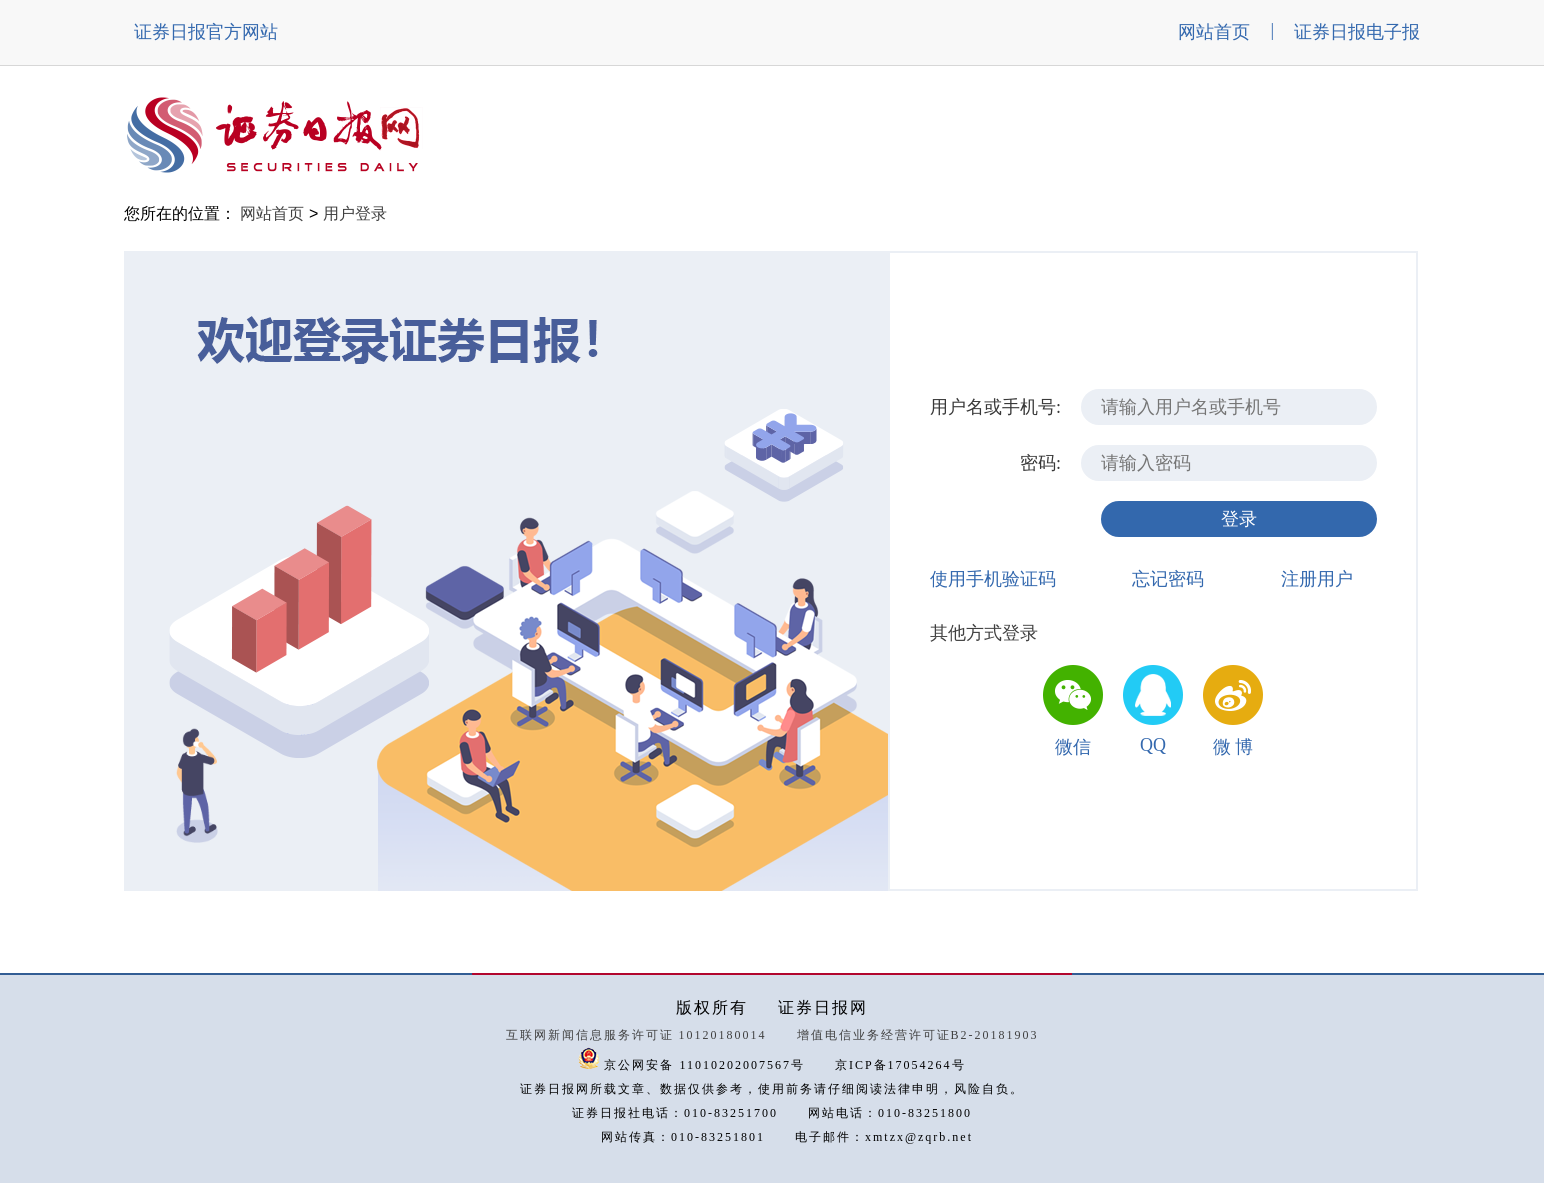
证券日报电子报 (1357, 32)
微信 (1073, 747)
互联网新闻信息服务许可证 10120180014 (636, 1035)
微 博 (1233, 747)
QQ (1153, 745)
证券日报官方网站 (206, 32)
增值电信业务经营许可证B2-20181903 (918, 1035)
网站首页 (1214, 32)
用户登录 (355, 213)
